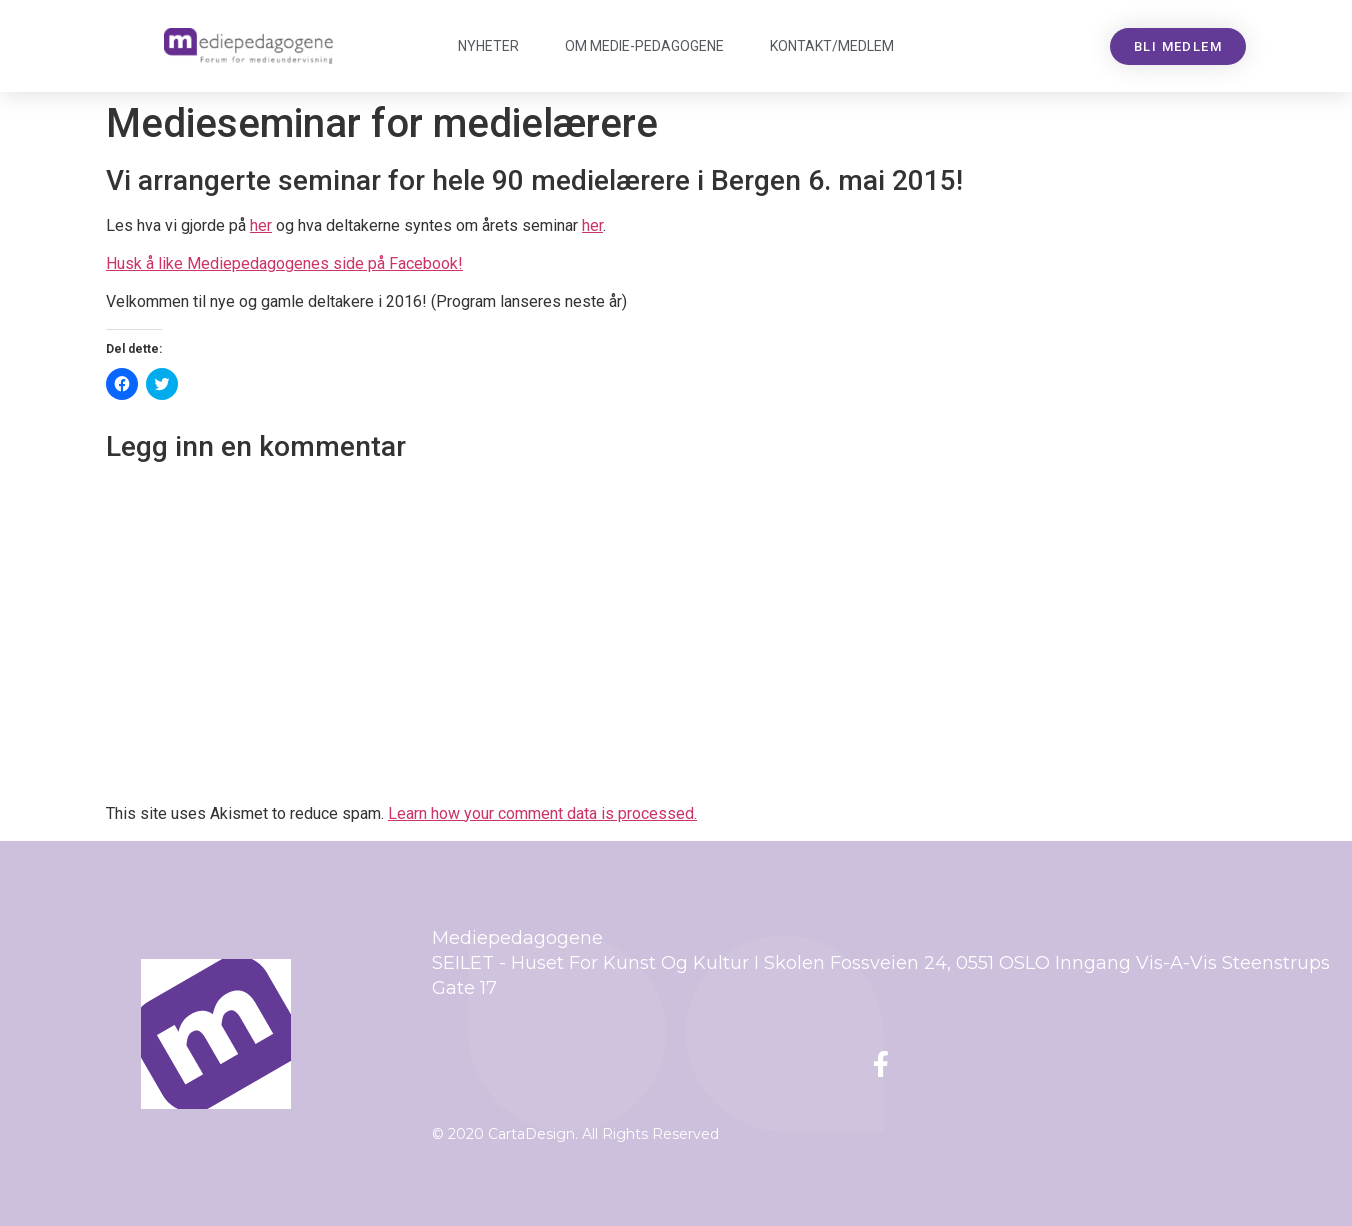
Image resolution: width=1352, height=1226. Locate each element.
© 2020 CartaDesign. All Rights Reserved (575, 1134)
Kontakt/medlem (832, 46)
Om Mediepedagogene (644, 46)
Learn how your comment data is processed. (542, 813)
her (261, 225)
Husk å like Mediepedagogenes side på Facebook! (284, 263)
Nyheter (488, 46)
